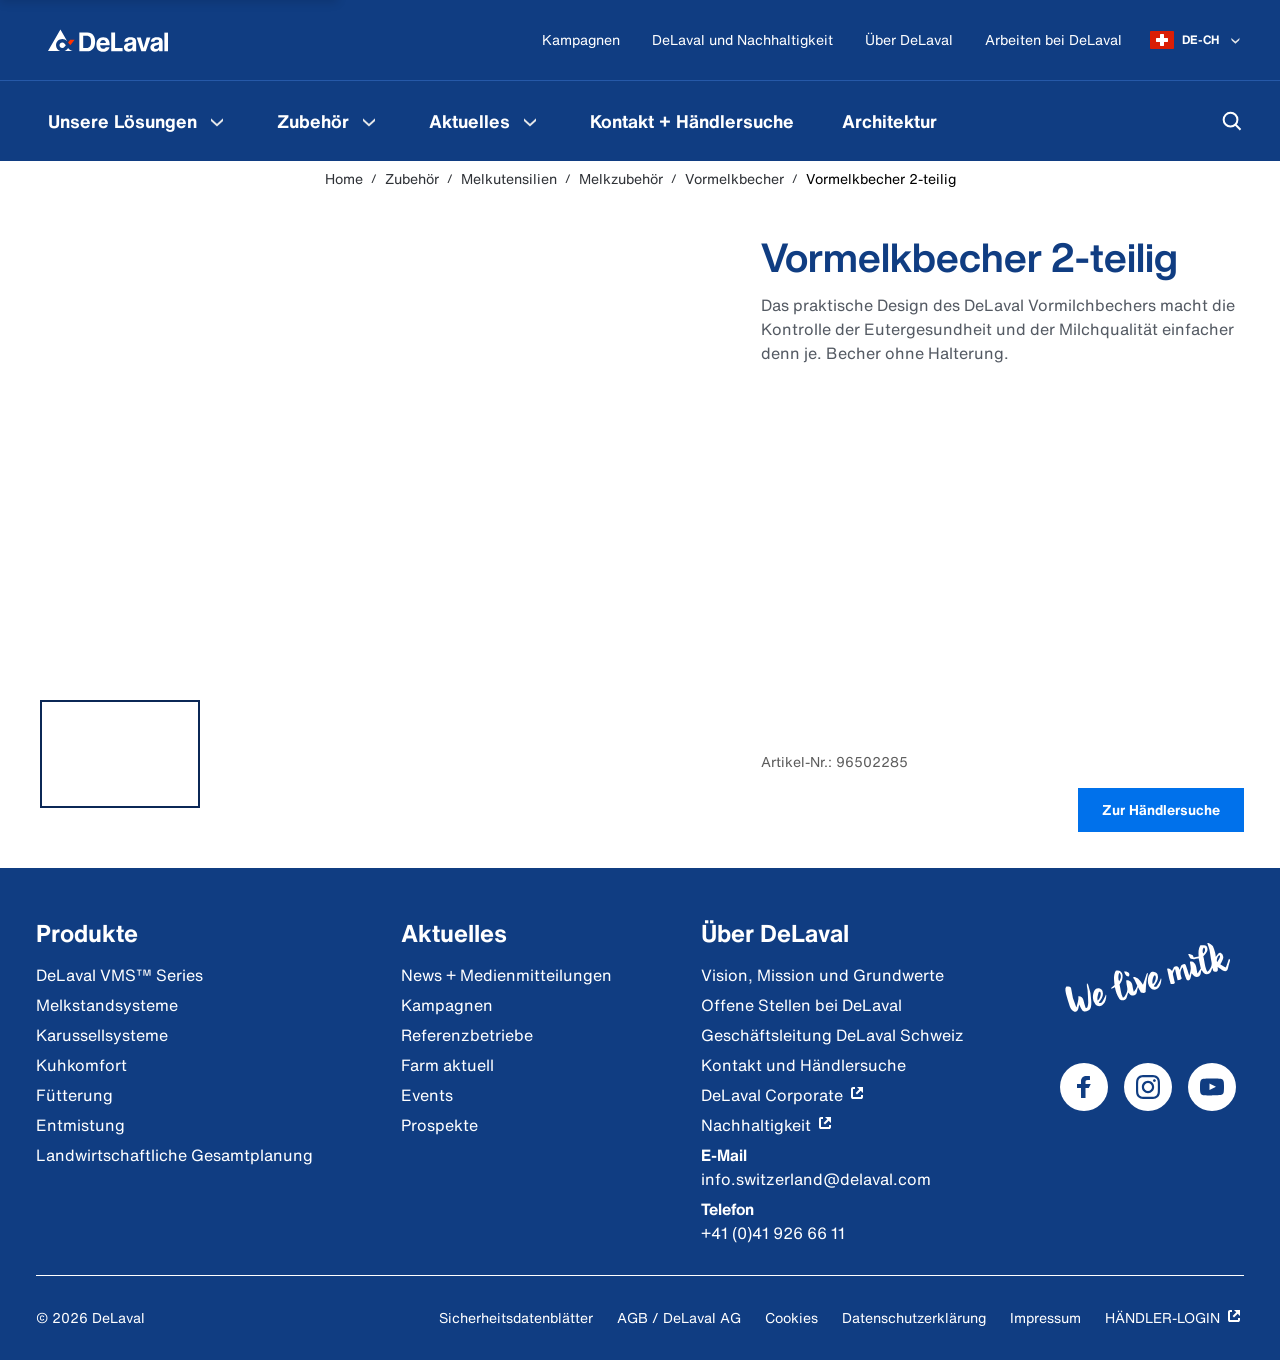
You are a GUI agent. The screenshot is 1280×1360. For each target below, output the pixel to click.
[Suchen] (1232, 121)
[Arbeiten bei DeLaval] (1053, 40)
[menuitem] (138, 121)
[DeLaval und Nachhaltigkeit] (742, 40)
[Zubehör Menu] (369, 121)
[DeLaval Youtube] (1212, 1087)
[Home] (108, 40)
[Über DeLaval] (909, 40)
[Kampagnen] (581, 40)
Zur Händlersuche (1161, 809)
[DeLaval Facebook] (1084, 1087)
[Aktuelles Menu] (530, 121)
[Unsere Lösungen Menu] (217, 121)
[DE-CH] (1197, 40)
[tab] (120, 754)
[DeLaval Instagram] (1148, 1087)
